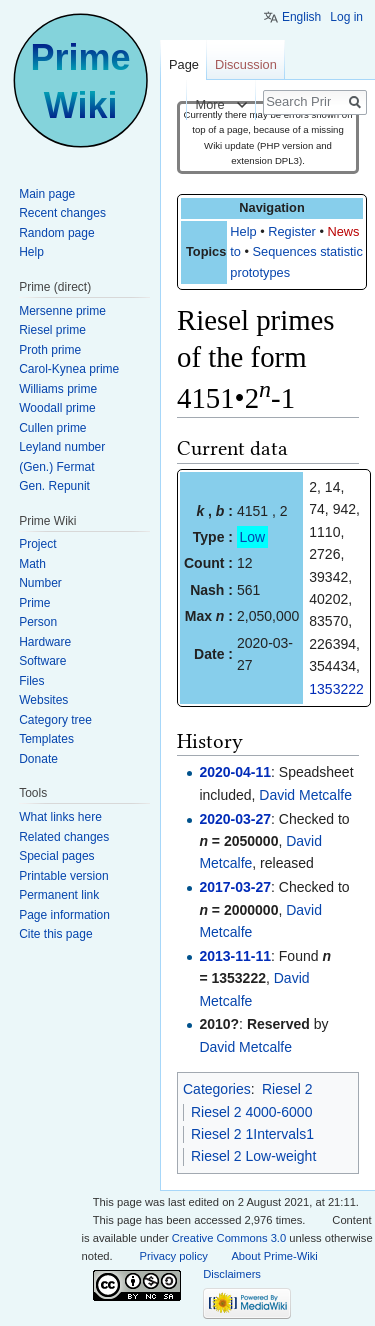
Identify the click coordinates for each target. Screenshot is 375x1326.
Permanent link (59, 895)
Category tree (55, 720)
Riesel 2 (287, 1089)
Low (253, 537)
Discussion (246, 64)
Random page (56, 233)
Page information (64, 915)
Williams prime (58, 389)
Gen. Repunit (54, 486)
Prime (34, 603)
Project (37, 544)
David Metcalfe (305, 795)
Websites (43, 700)
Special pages (56, 856)
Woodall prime (57, 408)
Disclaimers (232, 1274)
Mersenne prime (62, 311)
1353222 (336, 689)
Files (31, 681)
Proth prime (50, 350)
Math (32, 564)
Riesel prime (52, 330)
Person (38, 622)
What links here (60, 817)
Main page (47, 194)
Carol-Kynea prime (69, 369)
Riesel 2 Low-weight (253, 1156)
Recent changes (62, 213)
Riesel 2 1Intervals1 (252, 1134)
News (343, 231)
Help (243, 231)
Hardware (45, 642)
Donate (38, 759)
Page (184, 64)
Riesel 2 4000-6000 (251, 1112)
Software (42, 661)
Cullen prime (52, 428)
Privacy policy (174, 1256)
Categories (217, 1089)
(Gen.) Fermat (56, 467)
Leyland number (62, 447)
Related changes (64, 837)
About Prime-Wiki (274, 1256)
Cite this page (55, 934)
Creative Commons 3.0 (229, 1238)
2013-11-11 (235, 956)
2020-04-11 (235, 772)
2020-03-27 (235, 819)
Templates (46, 739)
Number (40, 583)
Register (292, 231)
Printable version (63, 876)
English (301, 17)
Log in (346, 17)
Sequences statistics (311, 251)
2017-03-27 (235, 887)
